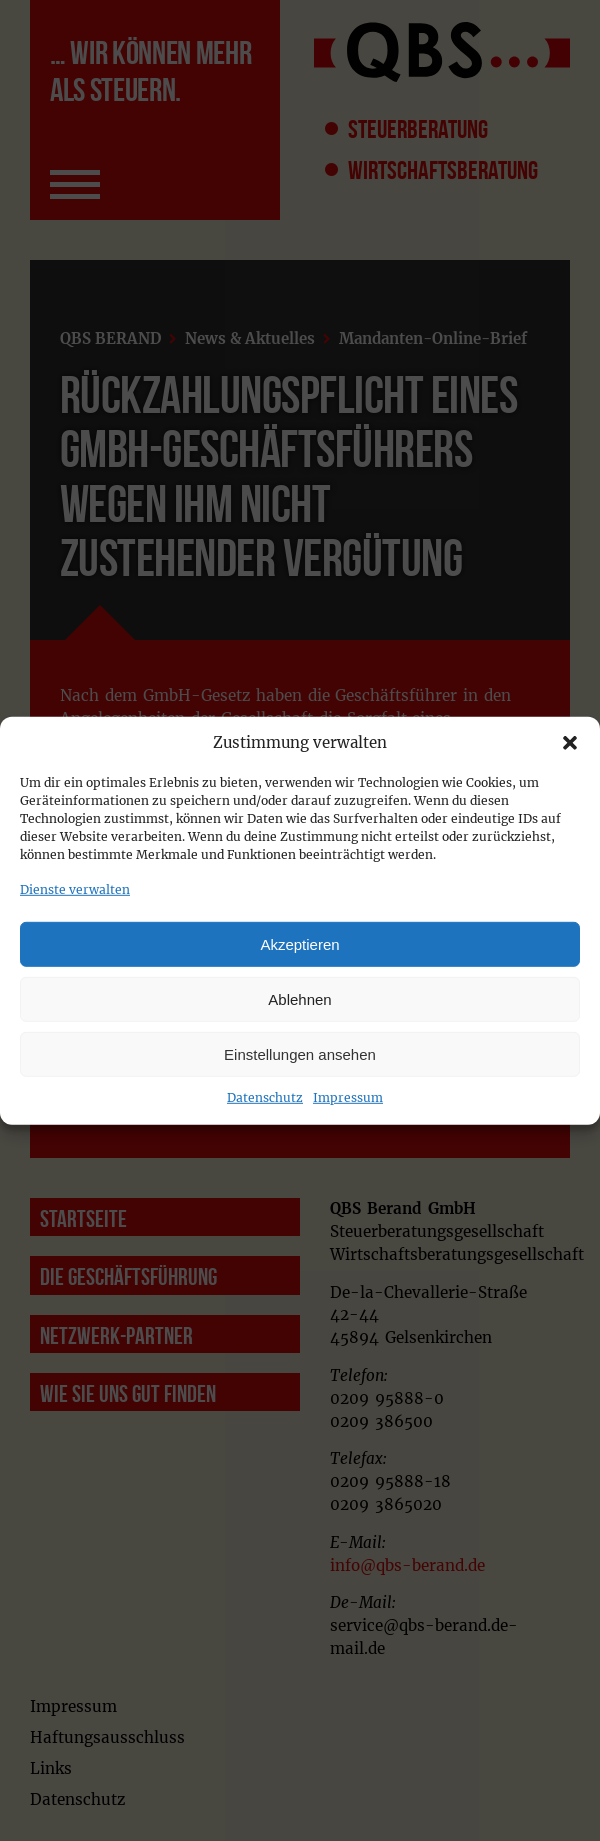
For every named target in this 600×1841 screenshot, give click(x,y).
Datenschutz (265, 1097)
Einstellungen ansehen (300, 1053)
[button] (570, 743)
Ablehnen (299, 998)
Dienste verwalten (75, 889)
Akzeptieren (299, 943)
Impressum (348, 1097)
